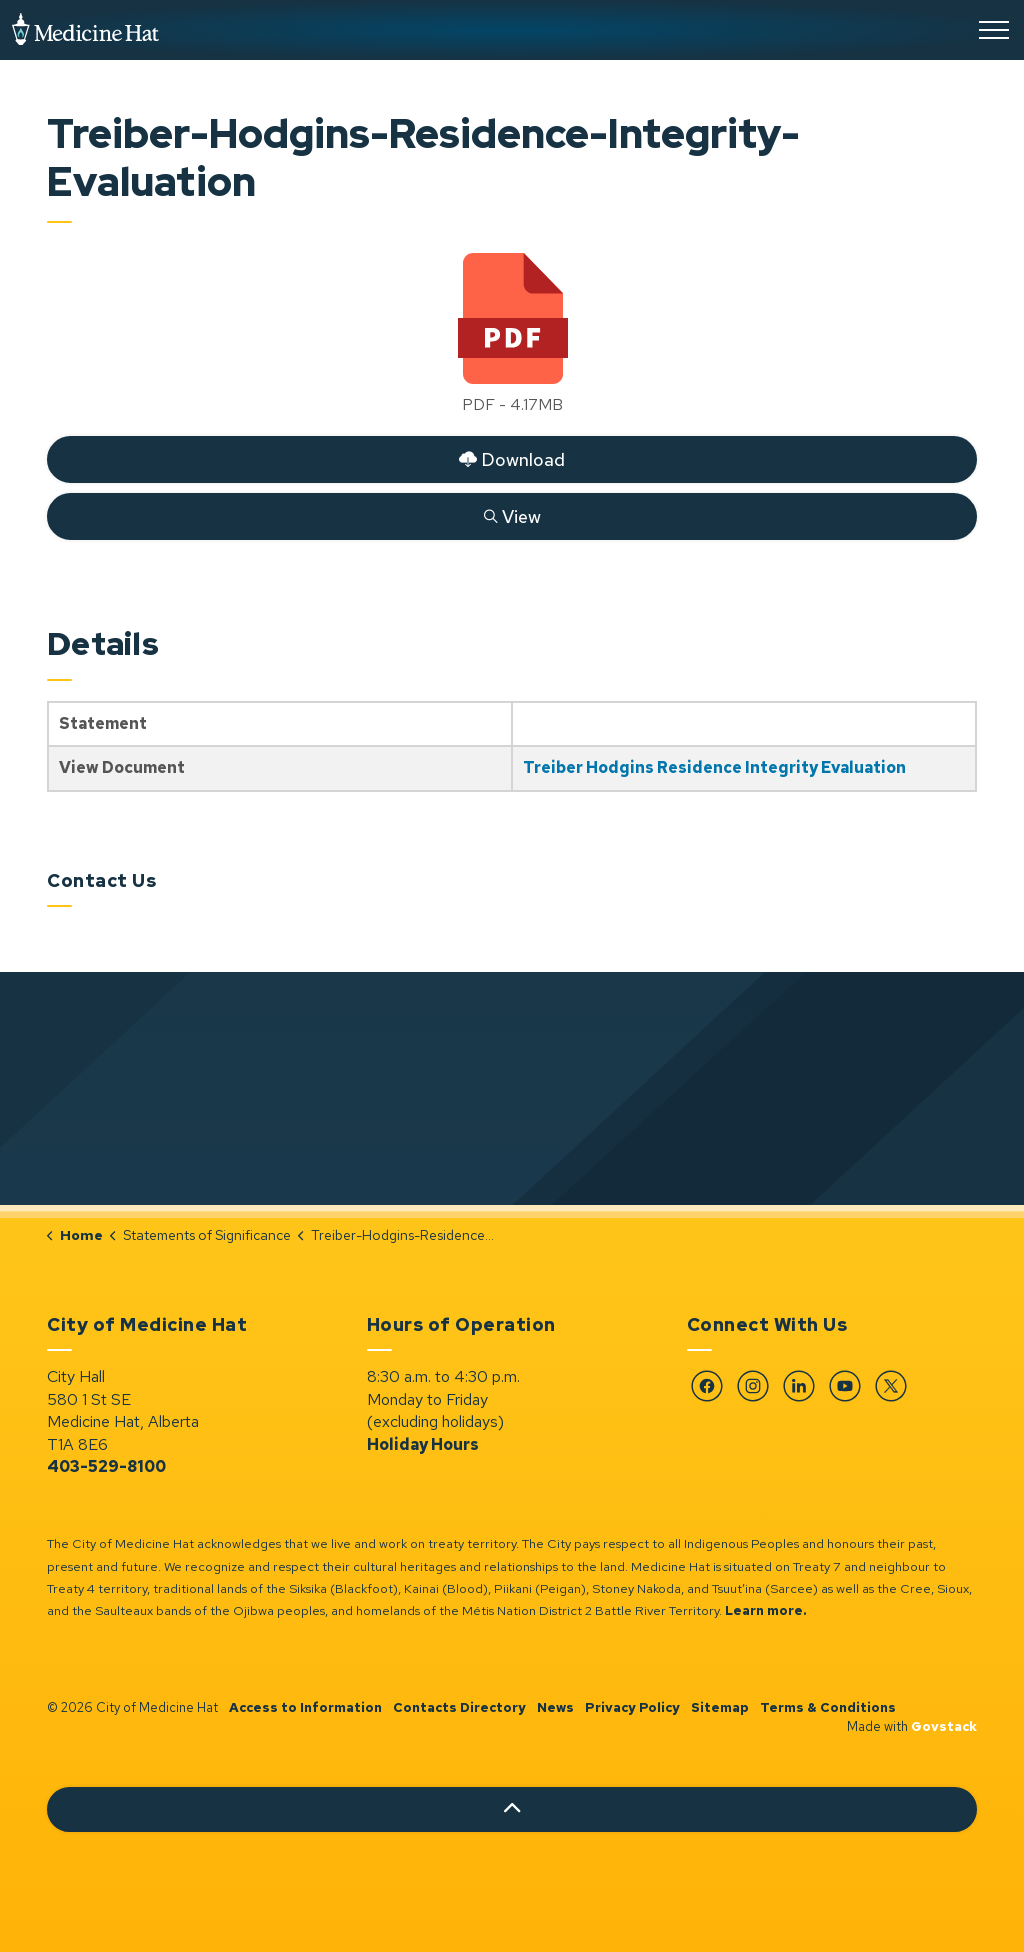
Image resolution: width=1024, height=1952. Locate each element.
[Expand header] (994, 30)
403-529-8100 (106, 1466)
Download (511, 459)
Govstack (944, 1726)
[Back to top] (512, 1809)
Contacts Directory (459, 1707)
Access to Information (305, 1707)
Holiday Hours (423, 1444)
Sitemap (720, 1707)
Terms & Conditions (828, 1707)
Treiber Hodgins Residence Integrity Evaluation (714, 767)
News (555, 1707)
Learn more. (766, 1610)
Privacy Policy (632, 1707)
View (511, 516)
